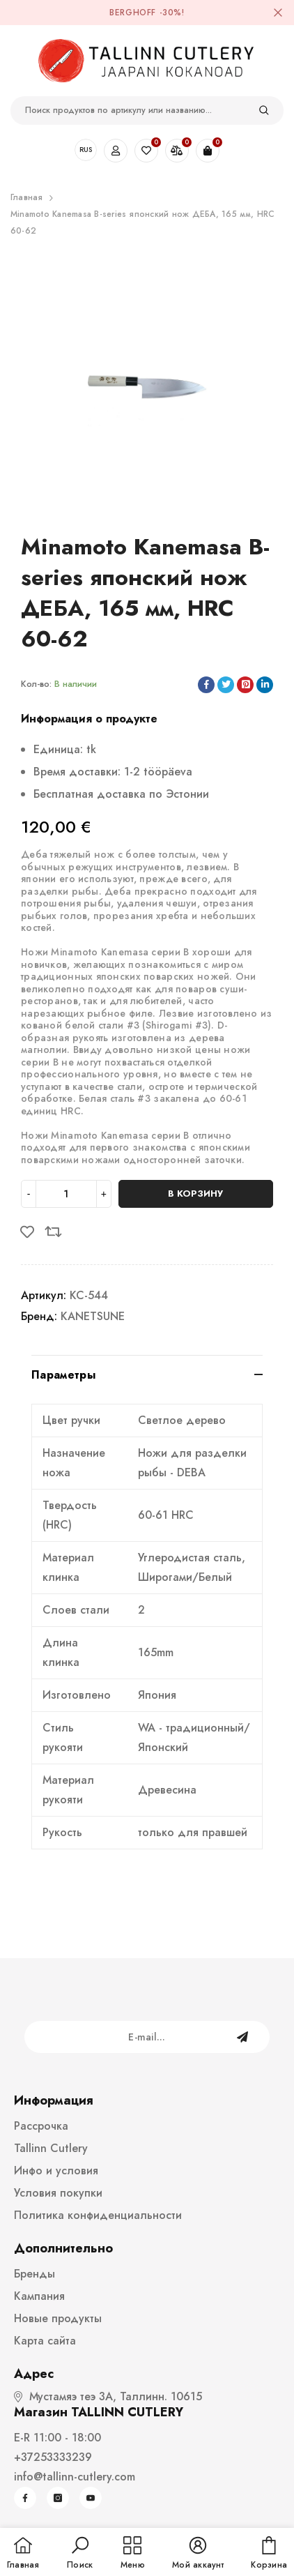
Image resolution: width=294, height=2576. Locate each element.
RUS (85, 149)
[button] (80, 2554)
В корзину (195, 1193)
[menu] (133, 2554)
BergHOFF (132, 12)
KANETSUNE (93, 1316)
